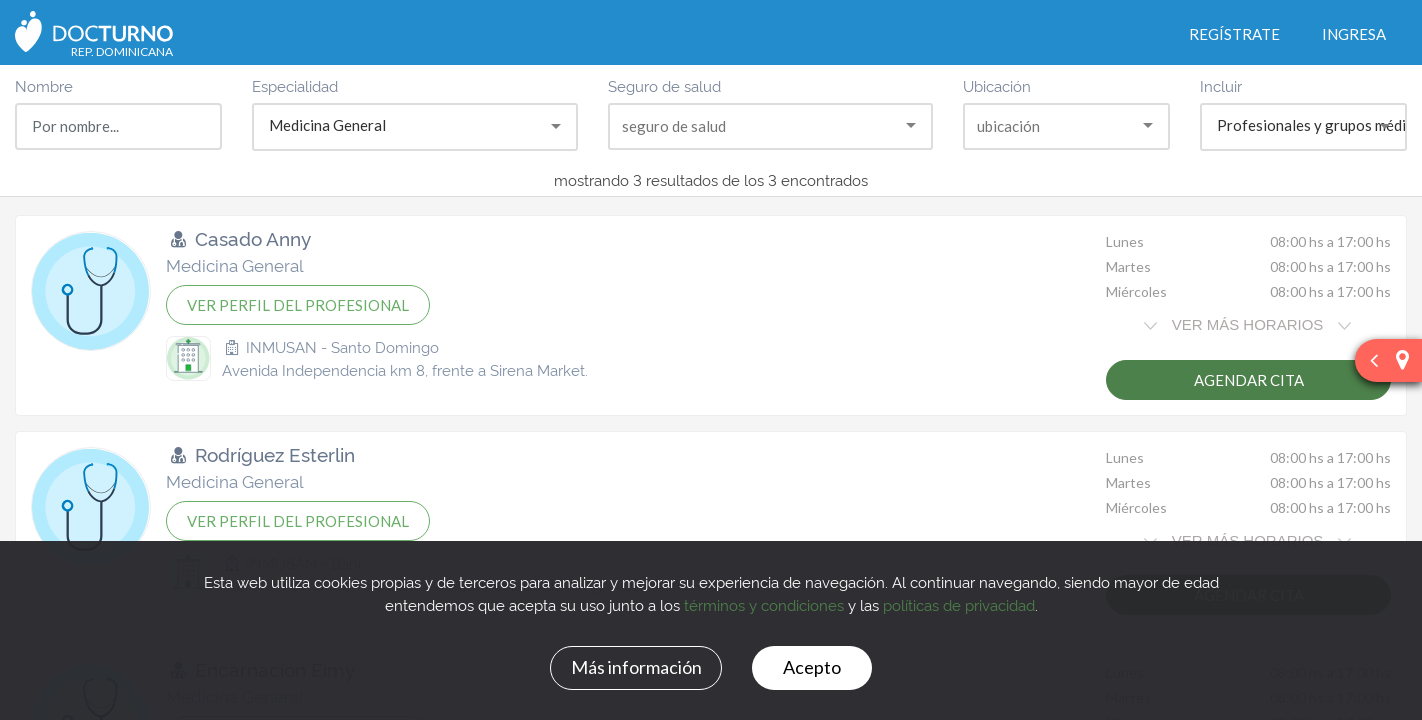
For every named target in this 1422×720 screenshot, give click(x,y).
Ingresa (1354, 34)
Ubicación (997, 85)
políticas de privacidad (959, 604)
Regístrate (1234, 34)
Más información (636, 667)
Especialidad (295, 85)
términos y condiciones (764, 604)
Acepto (812, 667)
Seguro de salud (664, 85)
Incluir (1221, 85)
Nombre (44, 85)
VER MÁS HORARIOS (1247, 324)
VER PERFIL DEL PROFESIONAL (298, 305)
